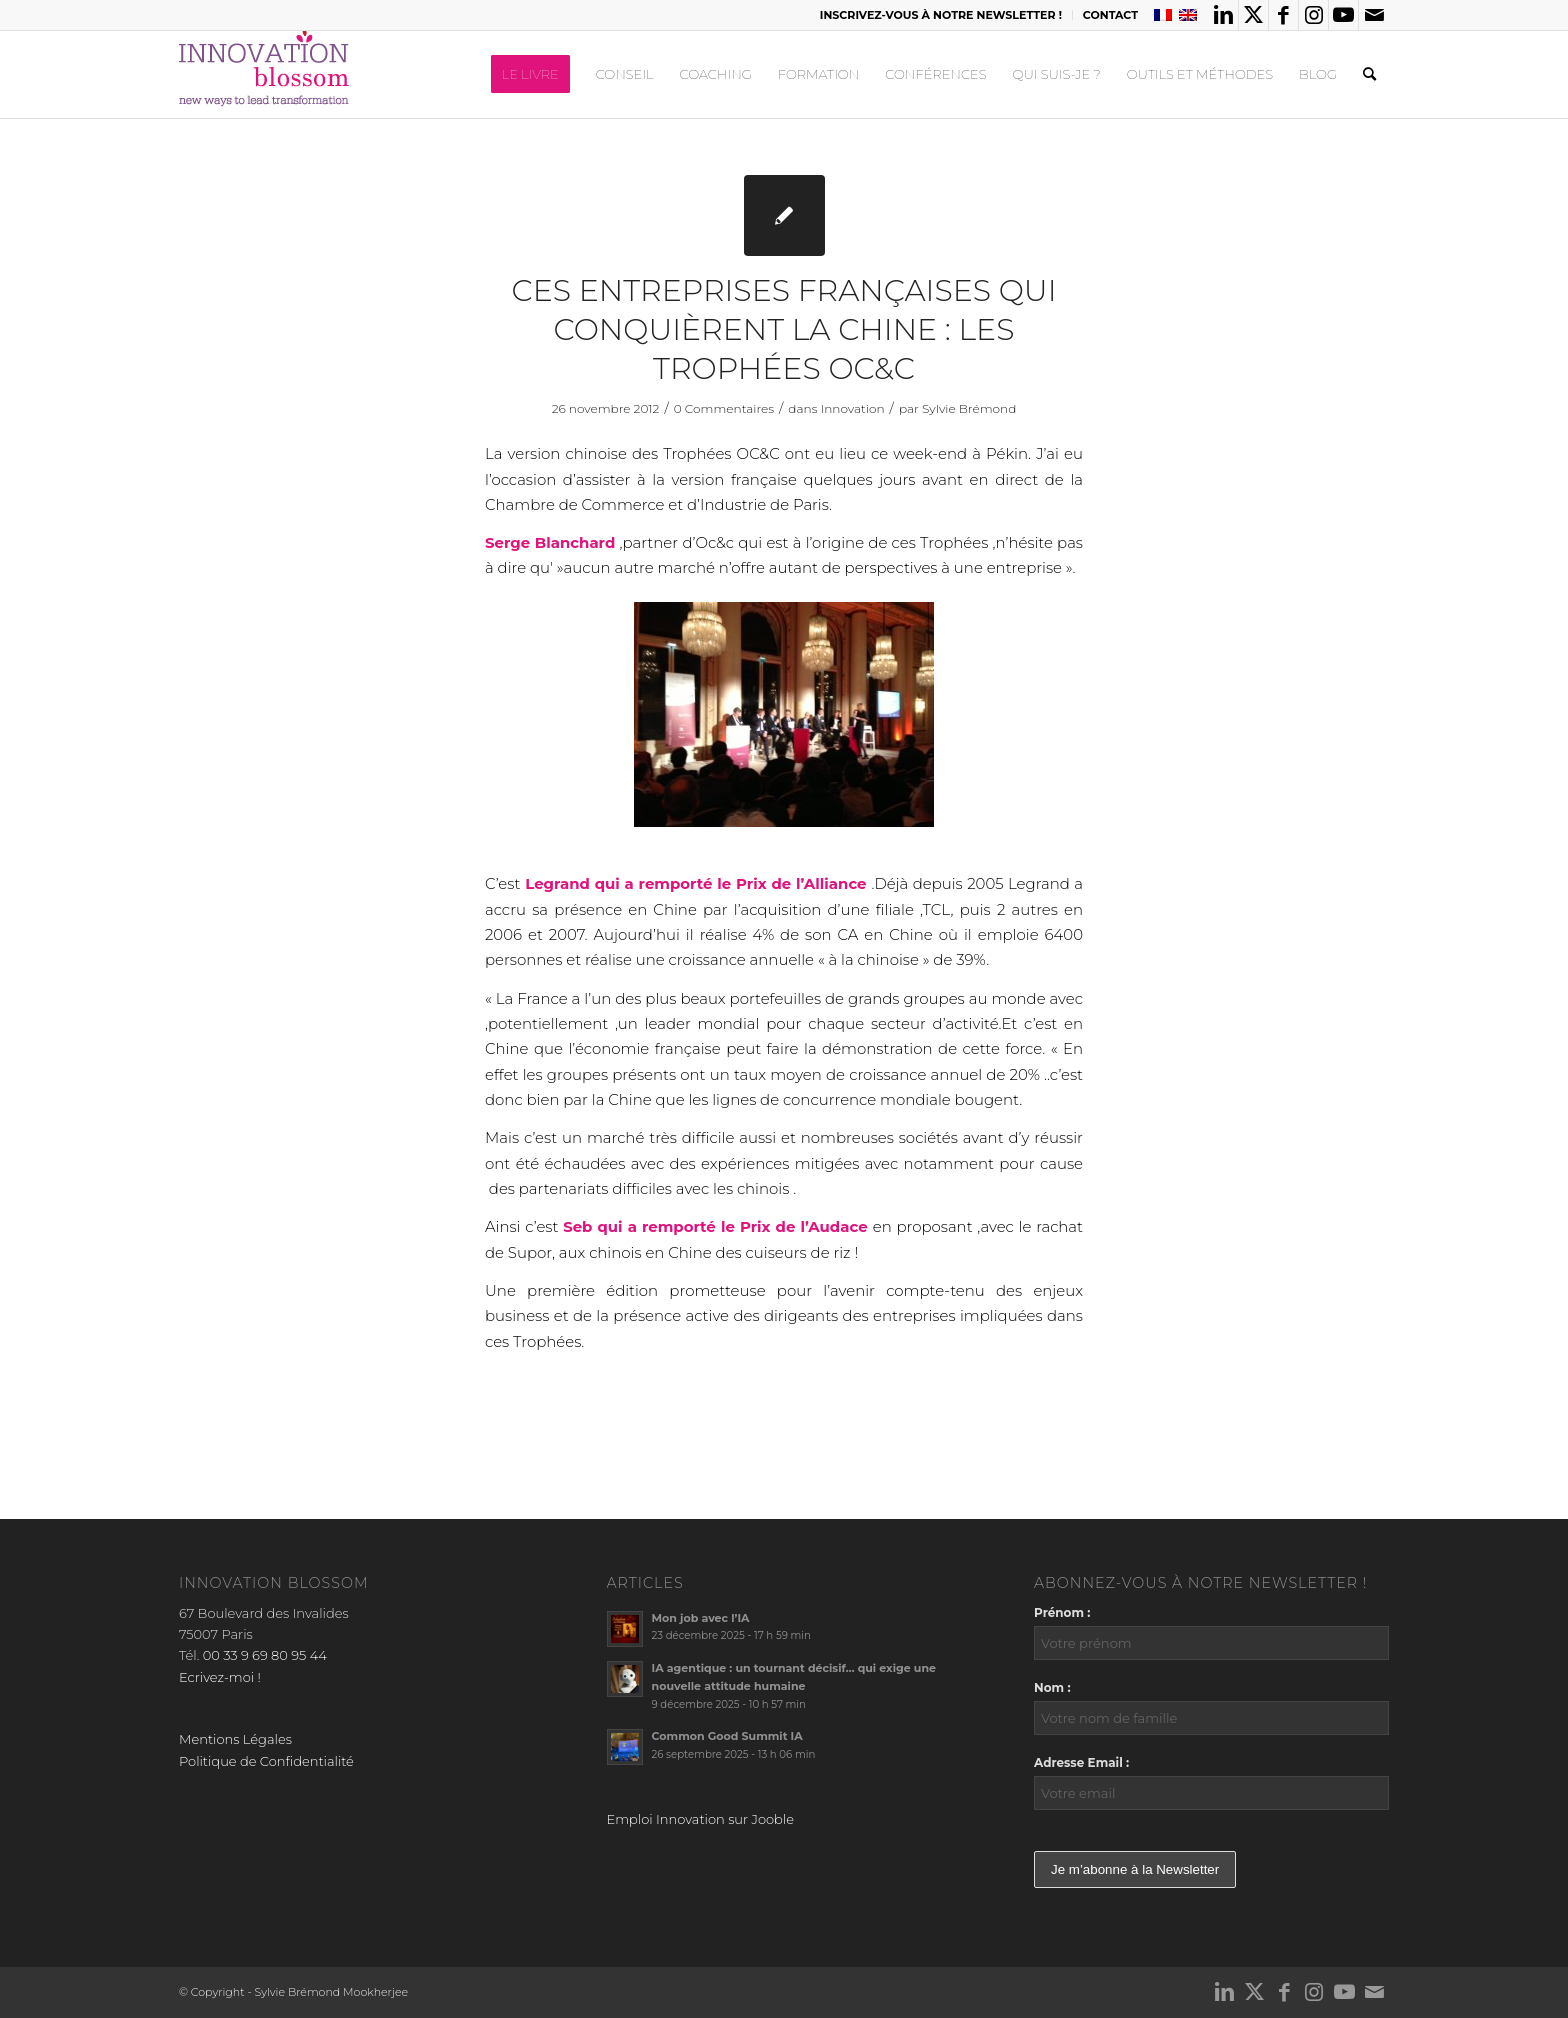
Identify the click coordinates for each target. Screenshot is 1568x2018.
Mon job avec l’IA (701, 1618)
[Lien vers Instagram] (1313, 15)
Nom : (1052, 1687)
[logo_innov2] (266, 74)
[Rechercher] (1369, 74)
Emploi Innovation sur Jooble (700, 1819)
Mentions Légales (235, 1739)
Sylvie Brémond (969, 408)
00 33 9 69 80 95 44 (265, 1655)
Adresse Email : (1081, 1762)
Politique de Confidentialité (266, 1761)
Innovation (853, 408)
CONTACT (1110, 15)
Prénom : (1062, 1612)
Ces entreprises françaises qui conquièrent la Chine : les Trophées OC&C (783, 329)
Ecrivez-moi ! (220, 1677)
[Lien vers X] (1253, 15)
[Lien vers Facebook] (1283, 15)
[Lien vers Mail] (1374, 15)
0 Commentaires (724, 408)
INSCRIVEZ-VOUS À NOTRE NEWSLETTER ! (941, 15)
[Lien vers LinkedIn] (1223, 15)
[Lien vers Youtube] (1343, 15)
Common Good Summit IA (727, 1736)
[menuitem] (941, 15)
